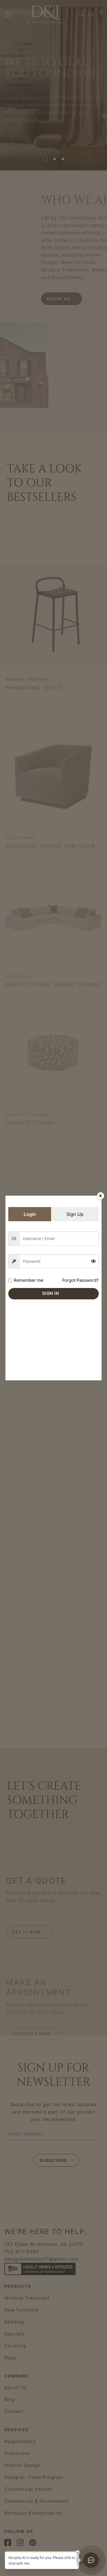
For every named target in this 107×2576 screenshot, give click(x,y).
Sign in (50, 1293)
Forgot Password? (80, 1280)
